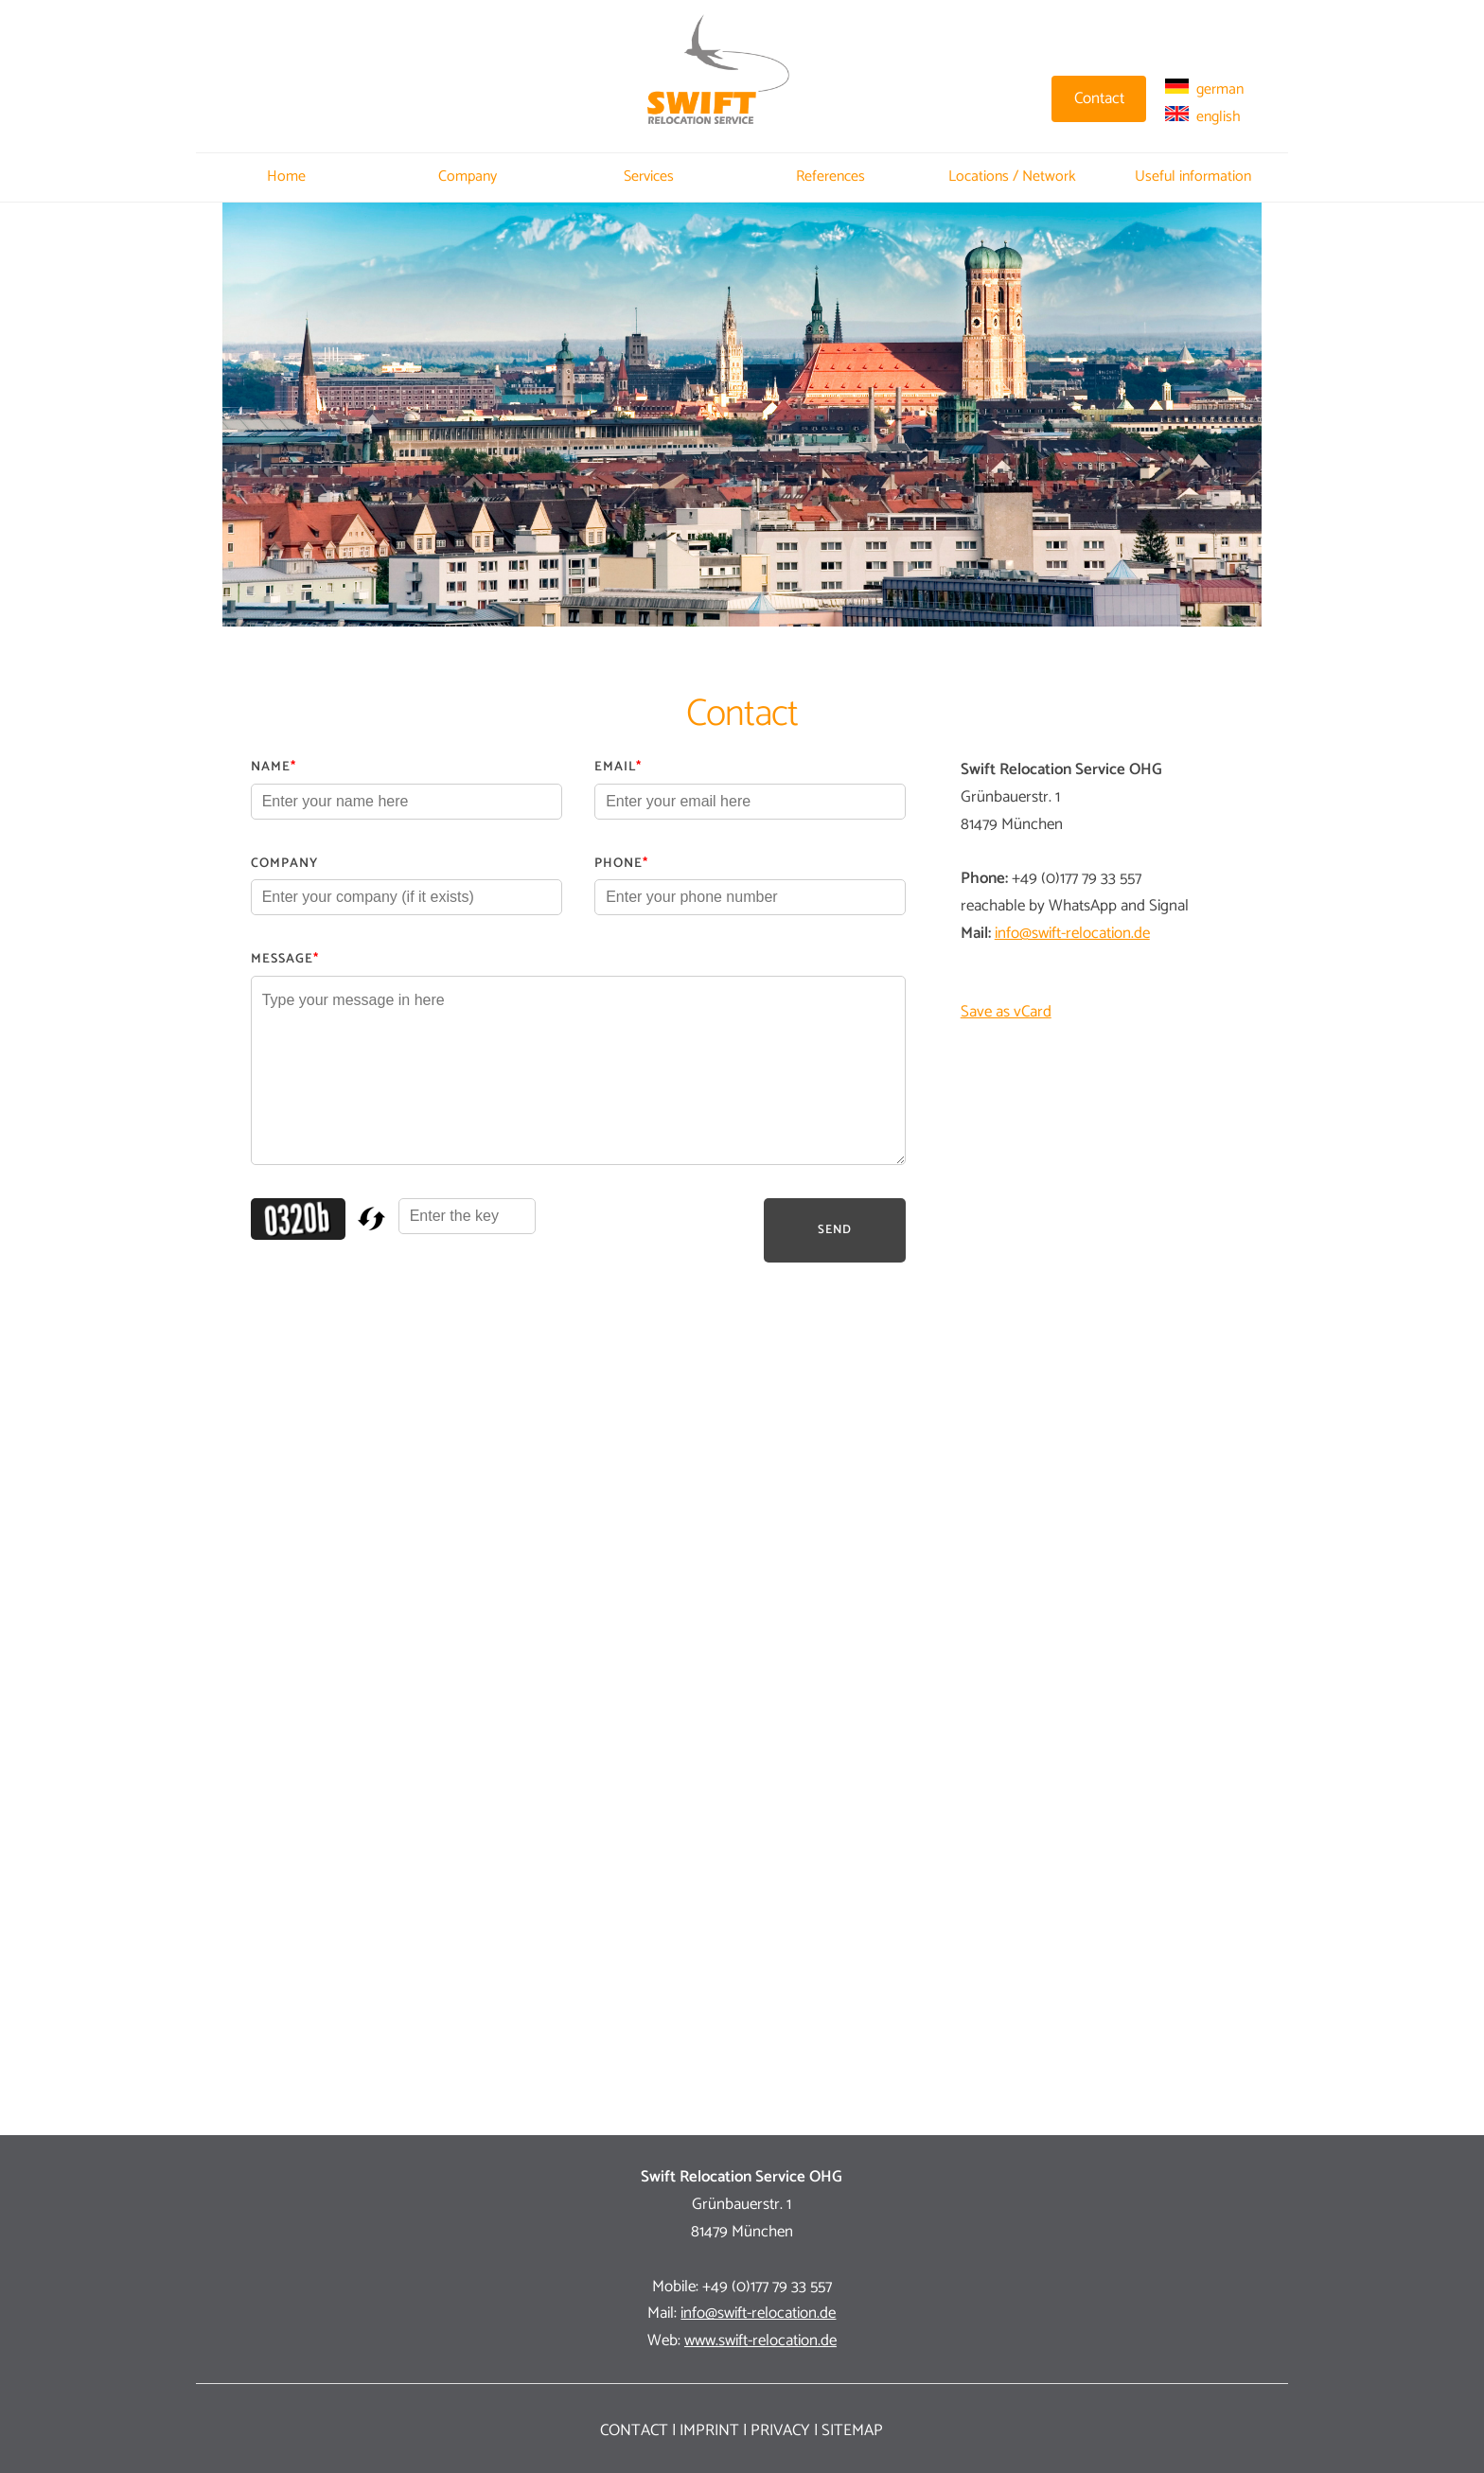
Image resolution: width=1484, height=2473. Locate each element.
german (1204, 89)
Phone (621, 863)
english (1203, 117)
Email (618, 767)
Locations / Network (1012, 176)
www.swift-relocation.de (760, 2340)
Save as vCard (1006, 1011)
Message (285, 959)
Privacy (780, 2430)
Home (286, 176)
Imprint (709, 2430)
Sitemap (852, 2430)
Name (273, 767)
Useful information (1193, 176)
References (830, 176)
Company (467, 176)
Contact (634, 2430)
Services (649, 176)
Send (835, 1230)
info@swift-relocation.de (1072, 933)
